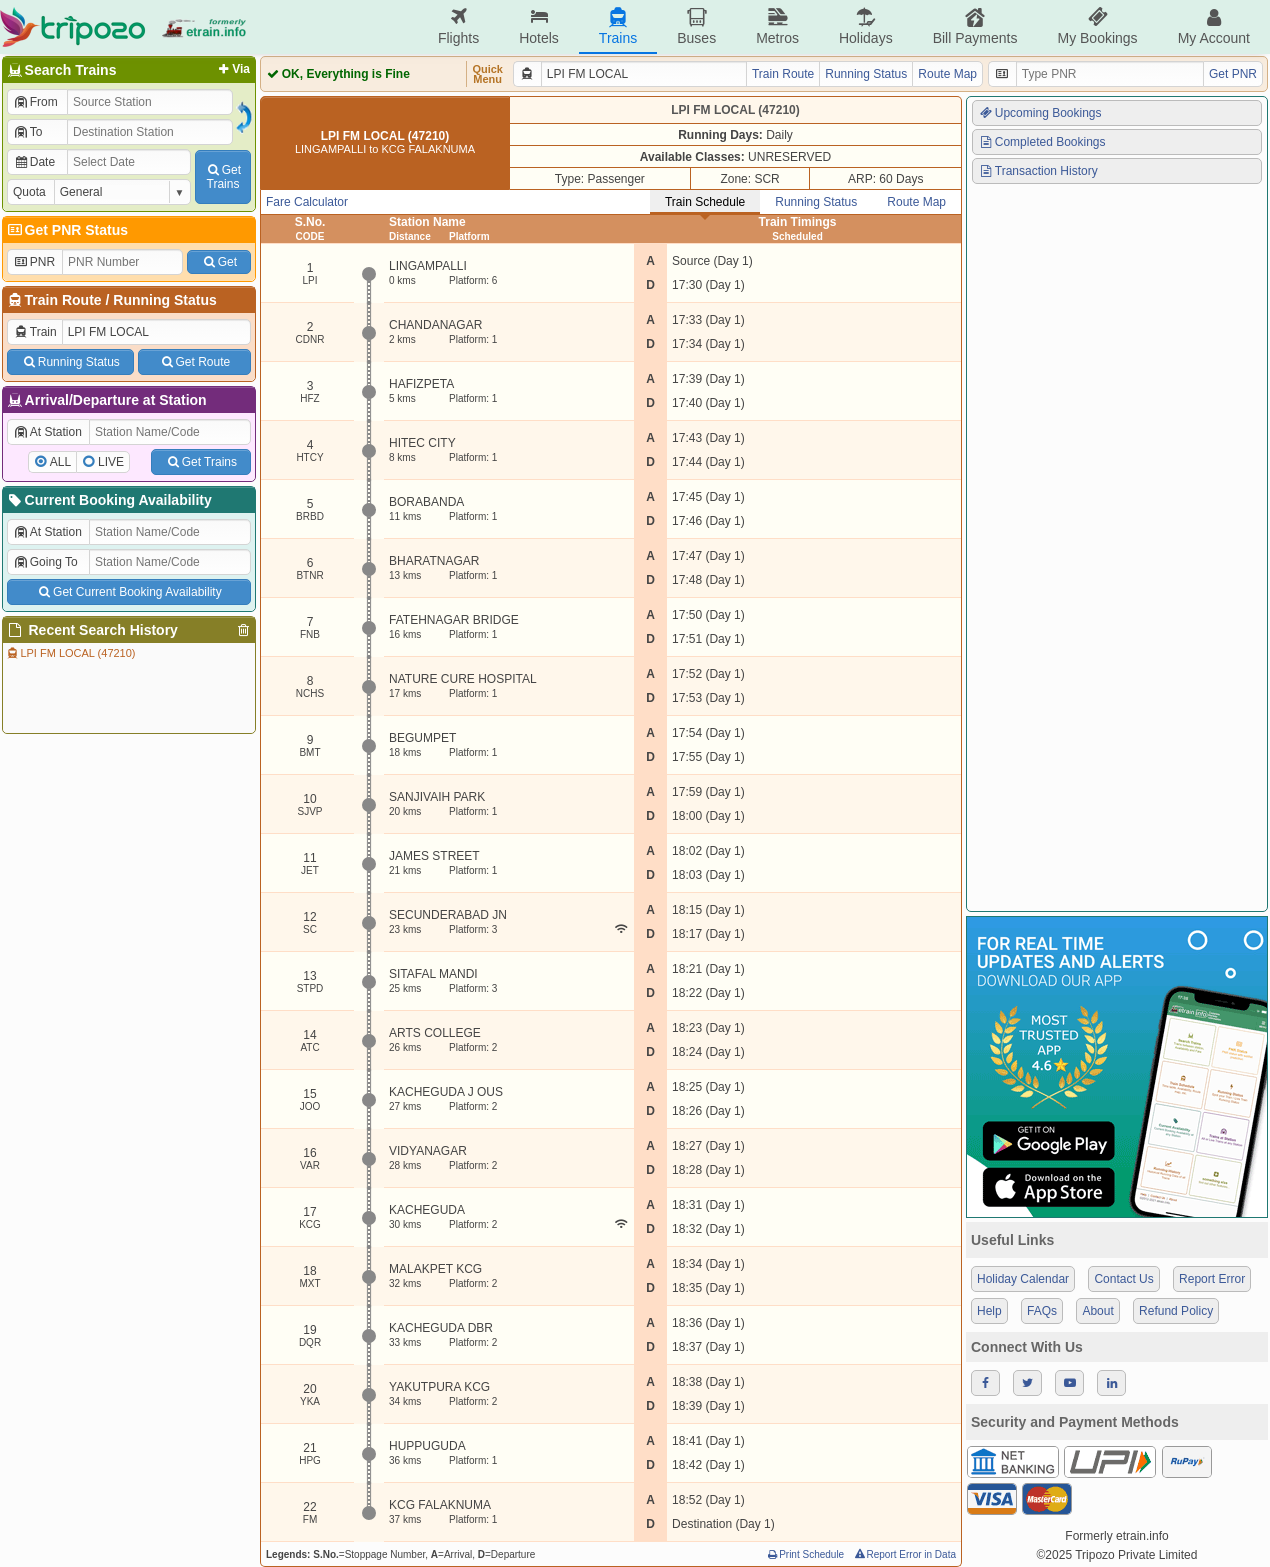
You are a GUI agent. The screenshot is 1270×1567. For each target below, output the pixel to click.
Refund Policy (1176, 1311)
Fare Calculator (307, 202)
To (27, 132)
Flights (458, 26)
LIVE (111, 462)
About (1097, 1311)
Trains (618, 26)
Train (35, 332)
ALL (60, 462)
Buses (696, 26)
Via (232, 69)
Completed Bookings (1042, 142)
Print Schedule (804, 1554)
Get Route (194, 362)
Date (34, 162)
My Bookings (1097, 26)
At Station (47, 432)
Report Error (1212, 1279)
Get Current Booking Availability (128, 592)
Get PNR (1233, 74)
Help (989, 1311)
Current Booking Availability (108, 500)
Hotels (539, 26)
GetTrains (223, 177)
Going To (45, 562)
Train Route (63, 300)
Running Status (164, 300)
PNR (34, 262)
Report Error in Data (904, 1554)
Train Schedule (705, 202)
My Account (1214, 26)
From (35, 102)
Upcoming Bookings (1040, 113)
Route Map (947, 74)
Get (219, 262)
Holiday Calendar (1023, 1279)
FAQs (1042, 1311)
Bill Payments (975, 26)
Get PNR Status (66, 230)
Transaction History (1038, 171)
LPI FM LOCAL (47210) (70, 653)
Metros (777, 26)
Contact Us (1123, 1279)
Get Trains (201, 462)
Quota (29, 192)
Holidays (866, 26)
